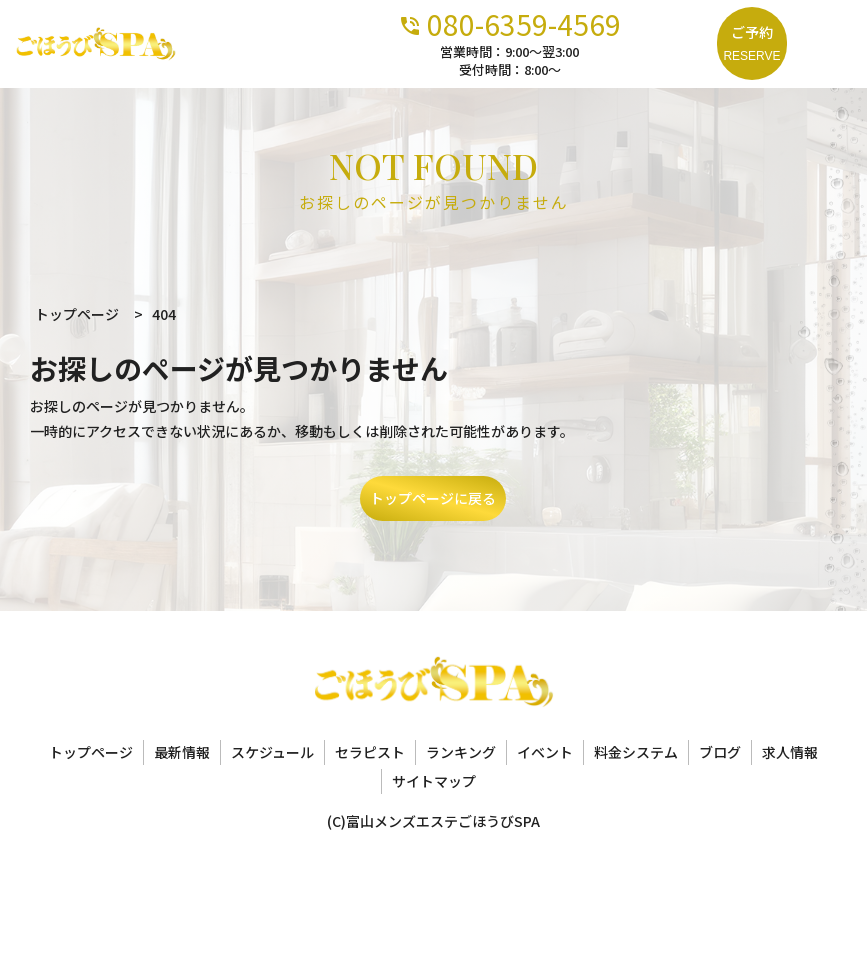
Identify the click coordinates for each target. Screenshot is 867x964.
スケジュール (272, 752)
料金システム (636, 752)
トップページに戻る (433, 498)
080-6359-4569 (589, 22)
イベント (545, 752)
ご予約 (752, 44)
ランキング (461, 752)
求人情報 (790, 752)
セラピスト (370, 752)
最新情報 (182, 752)
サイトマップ (434, 781)
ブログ (720, 752)
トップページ (91, 752)
